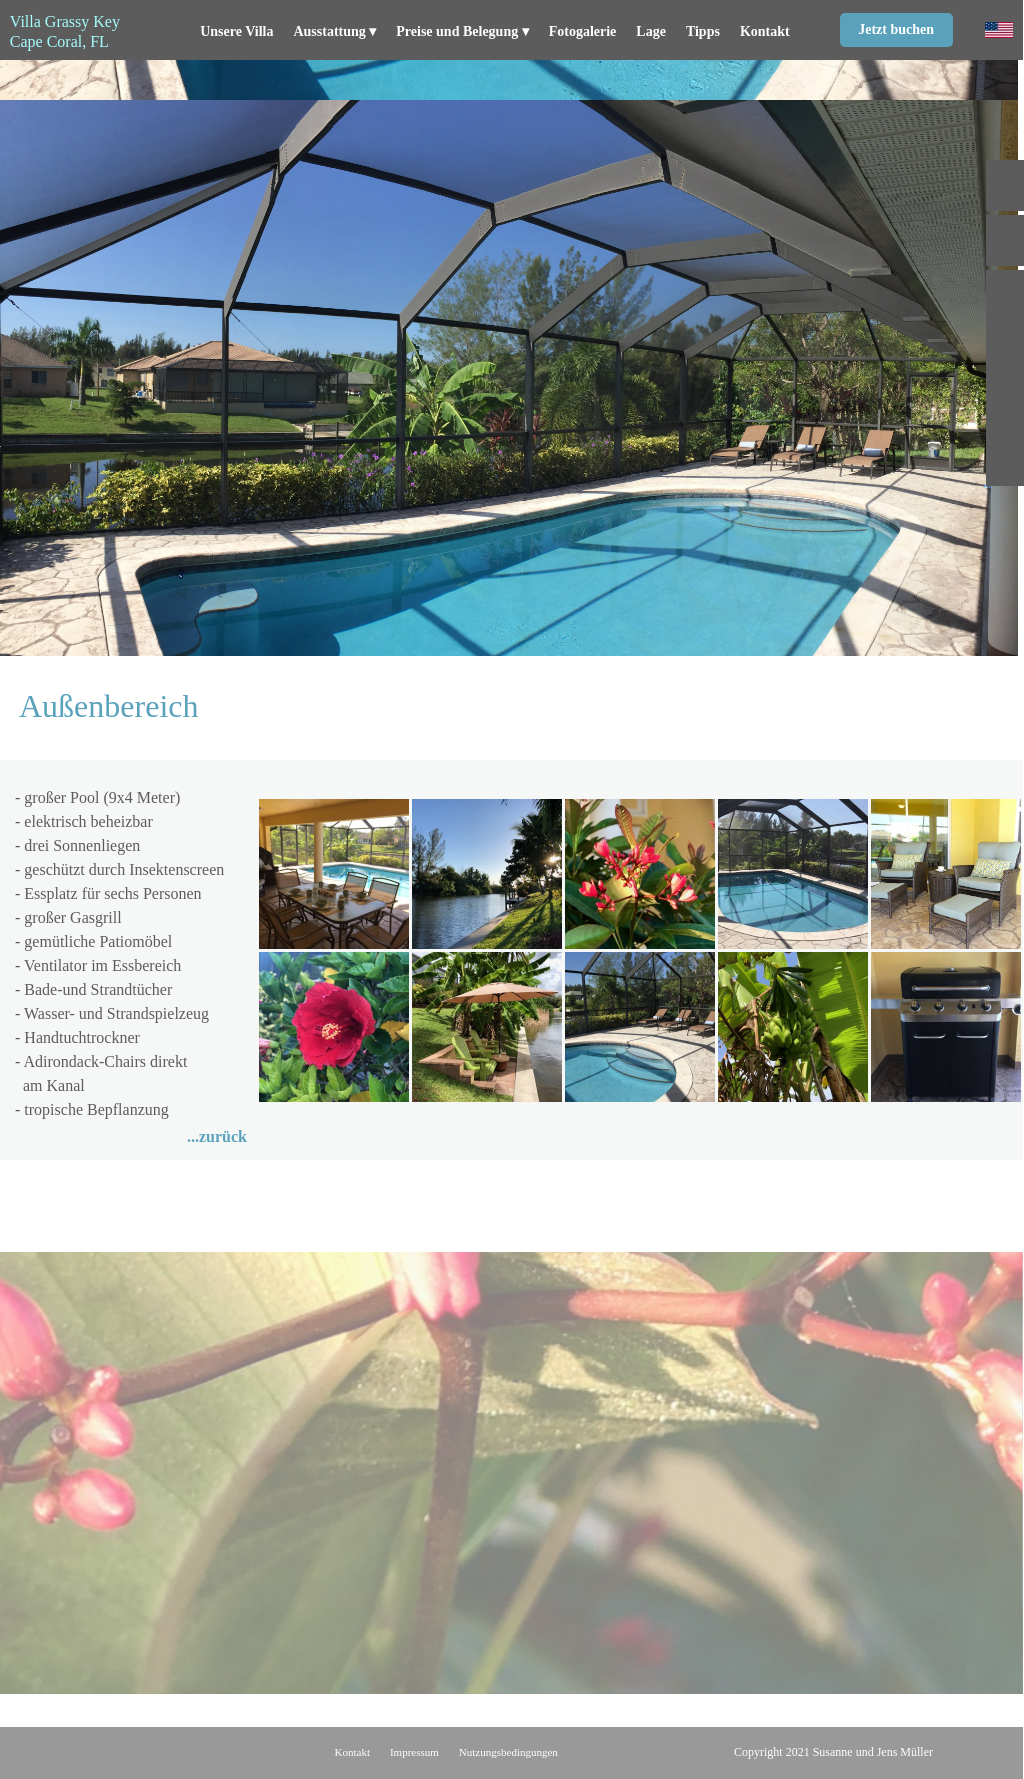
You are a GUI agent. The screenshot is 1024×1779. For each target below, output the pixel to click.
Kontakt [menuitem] (765, 31)
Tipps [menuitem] (703, 31)
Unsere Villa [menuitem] (236, 31)
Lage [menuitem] (651, 31)
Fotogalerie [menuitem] (583, 31)
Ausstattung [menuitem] (334, 32)
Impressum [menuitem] (414, 1752)
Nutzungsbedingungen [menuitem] (508, 1752)
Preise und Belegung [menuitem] (462, 32)
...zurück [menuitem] (217, 1136)
